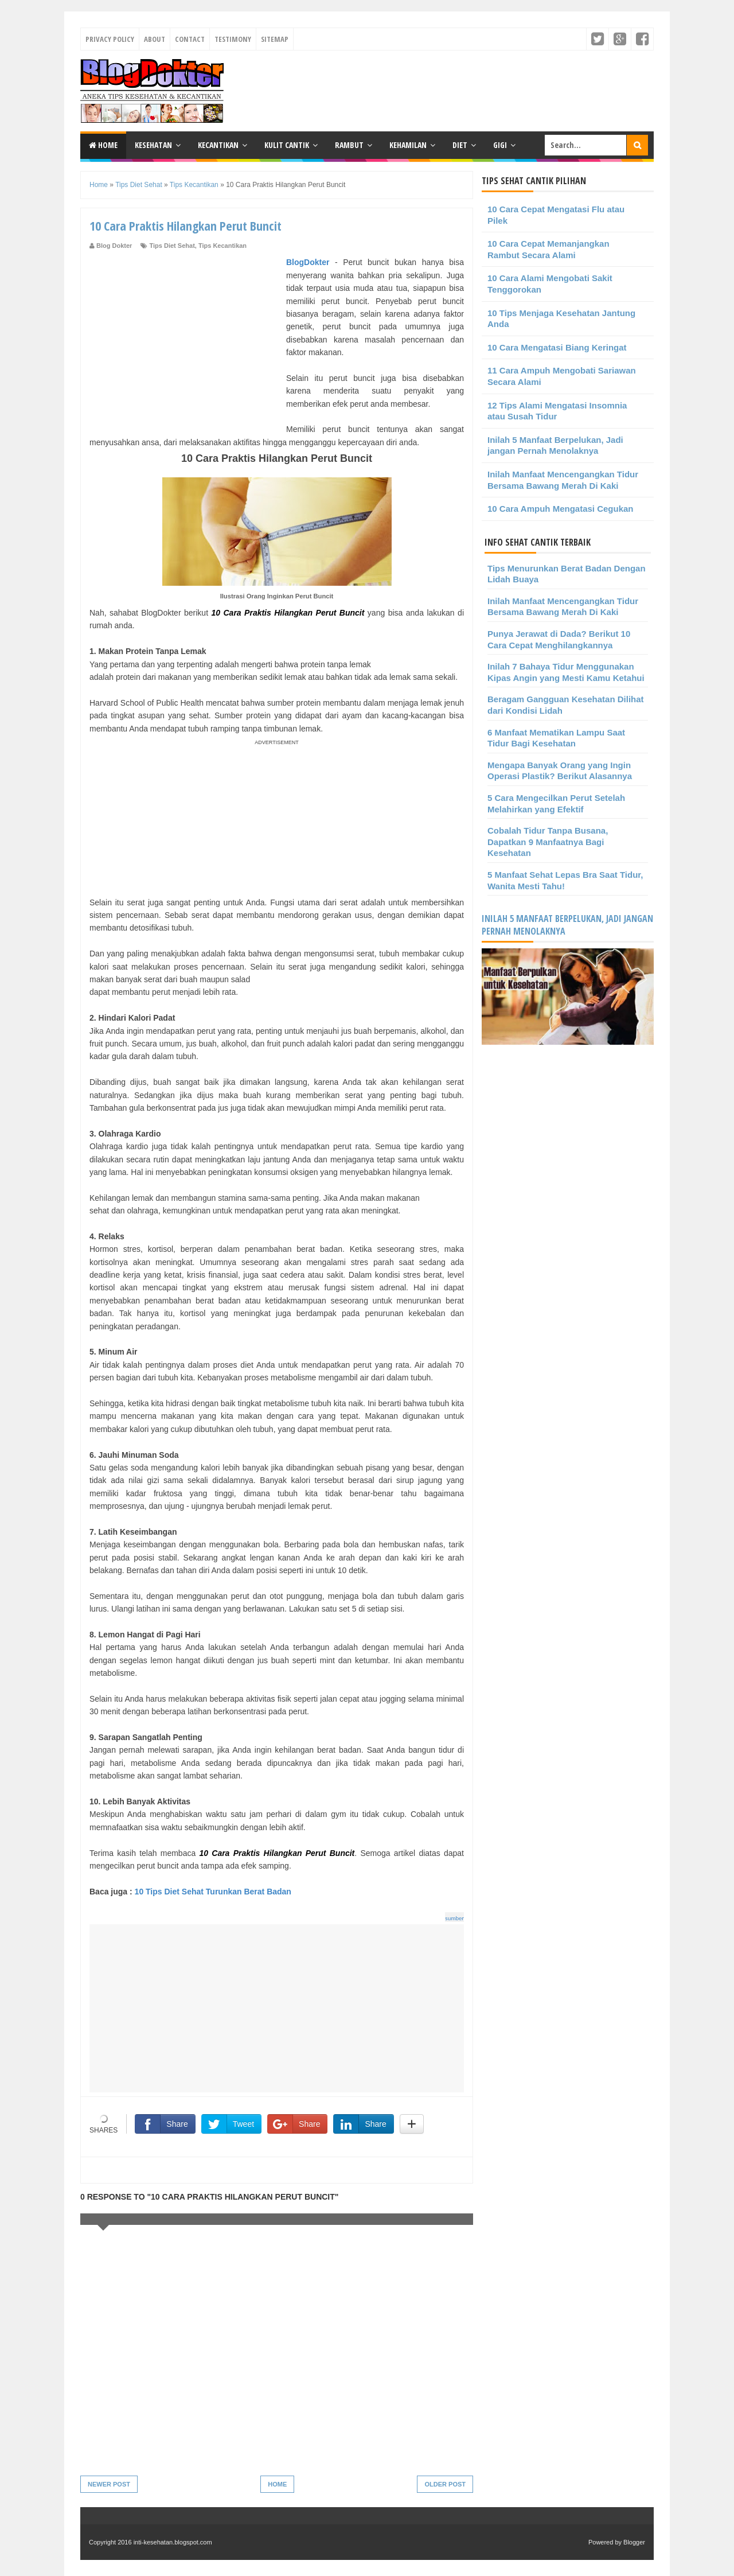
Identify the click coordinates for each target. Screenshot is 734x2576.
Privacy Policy (109, 39)
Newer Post (109, 2484)
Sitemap (274, 39)
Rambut (349, 144)
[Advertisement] (185, 336)
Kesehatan (153, 144)
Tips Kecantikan (222, 245)
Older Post (445, 2484)
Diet (459, 144)
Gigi (500, 144)
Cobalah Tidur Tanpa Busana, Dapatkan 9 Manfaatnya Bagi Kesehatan (547, 842)
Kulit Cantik (286, 144)
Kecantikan (218, 144)
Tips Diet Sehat (172, 245)
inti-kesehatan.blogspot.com (173, 2542)
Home (103, 144)
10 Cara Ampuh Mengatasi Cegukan (560, 508)
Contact (190, 39)
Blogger (634, 2542)
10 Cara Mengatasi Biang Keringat (557, 347)
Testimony (232, 39)
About (154, 39)
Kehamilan (408, 144)
